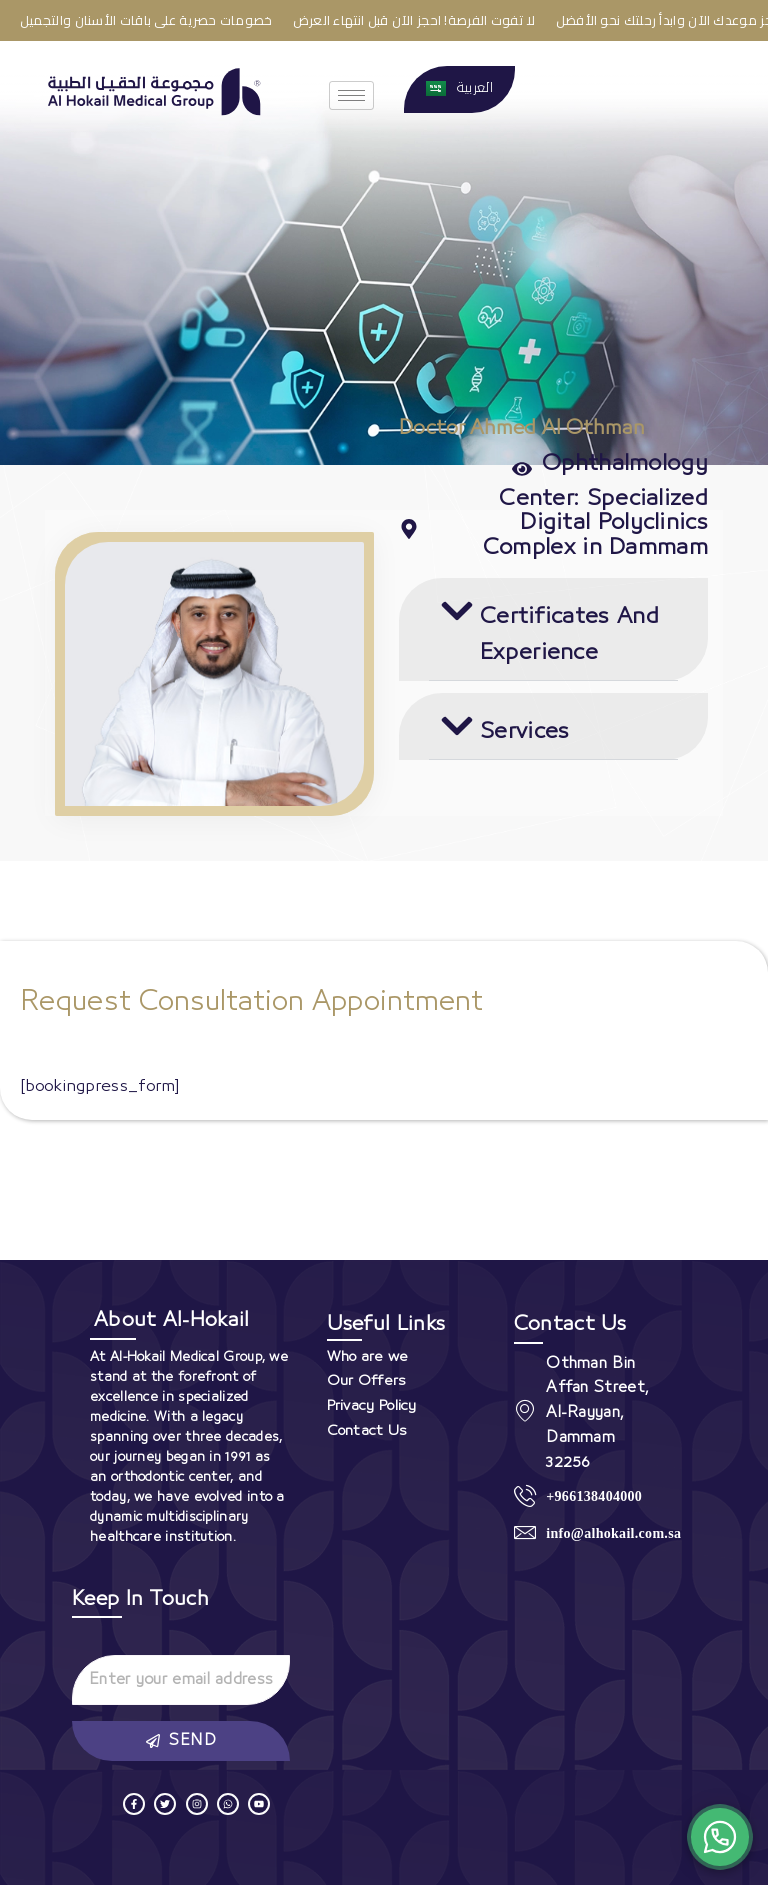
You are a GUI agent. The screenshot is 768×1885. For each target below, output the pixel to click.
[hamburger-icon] (351, 95)
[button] (553, 629)
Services (524, 731)
